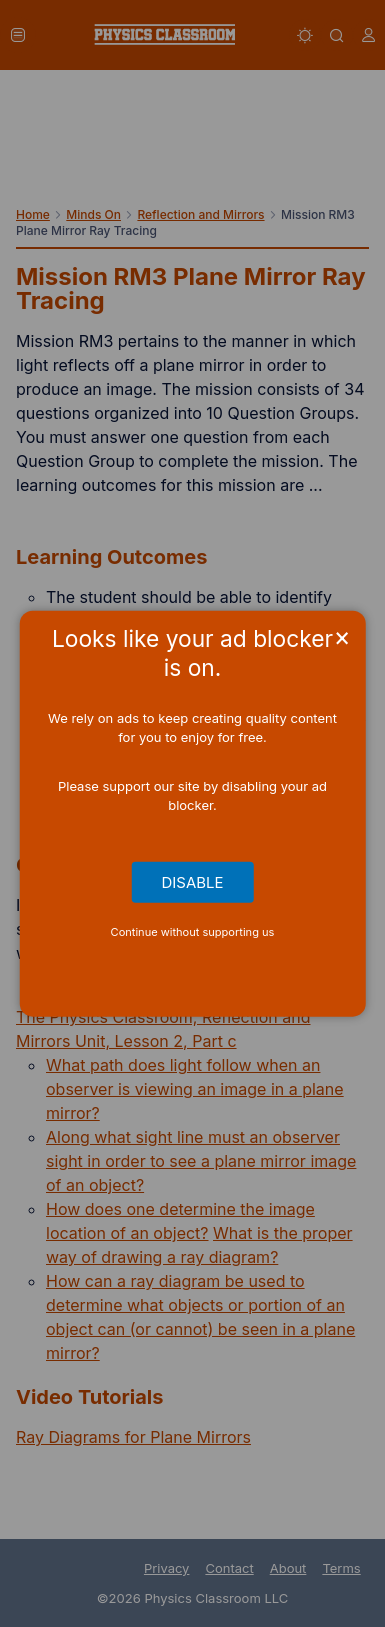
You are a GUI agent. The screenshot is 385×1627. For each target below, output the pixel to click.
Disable (193, 882)
